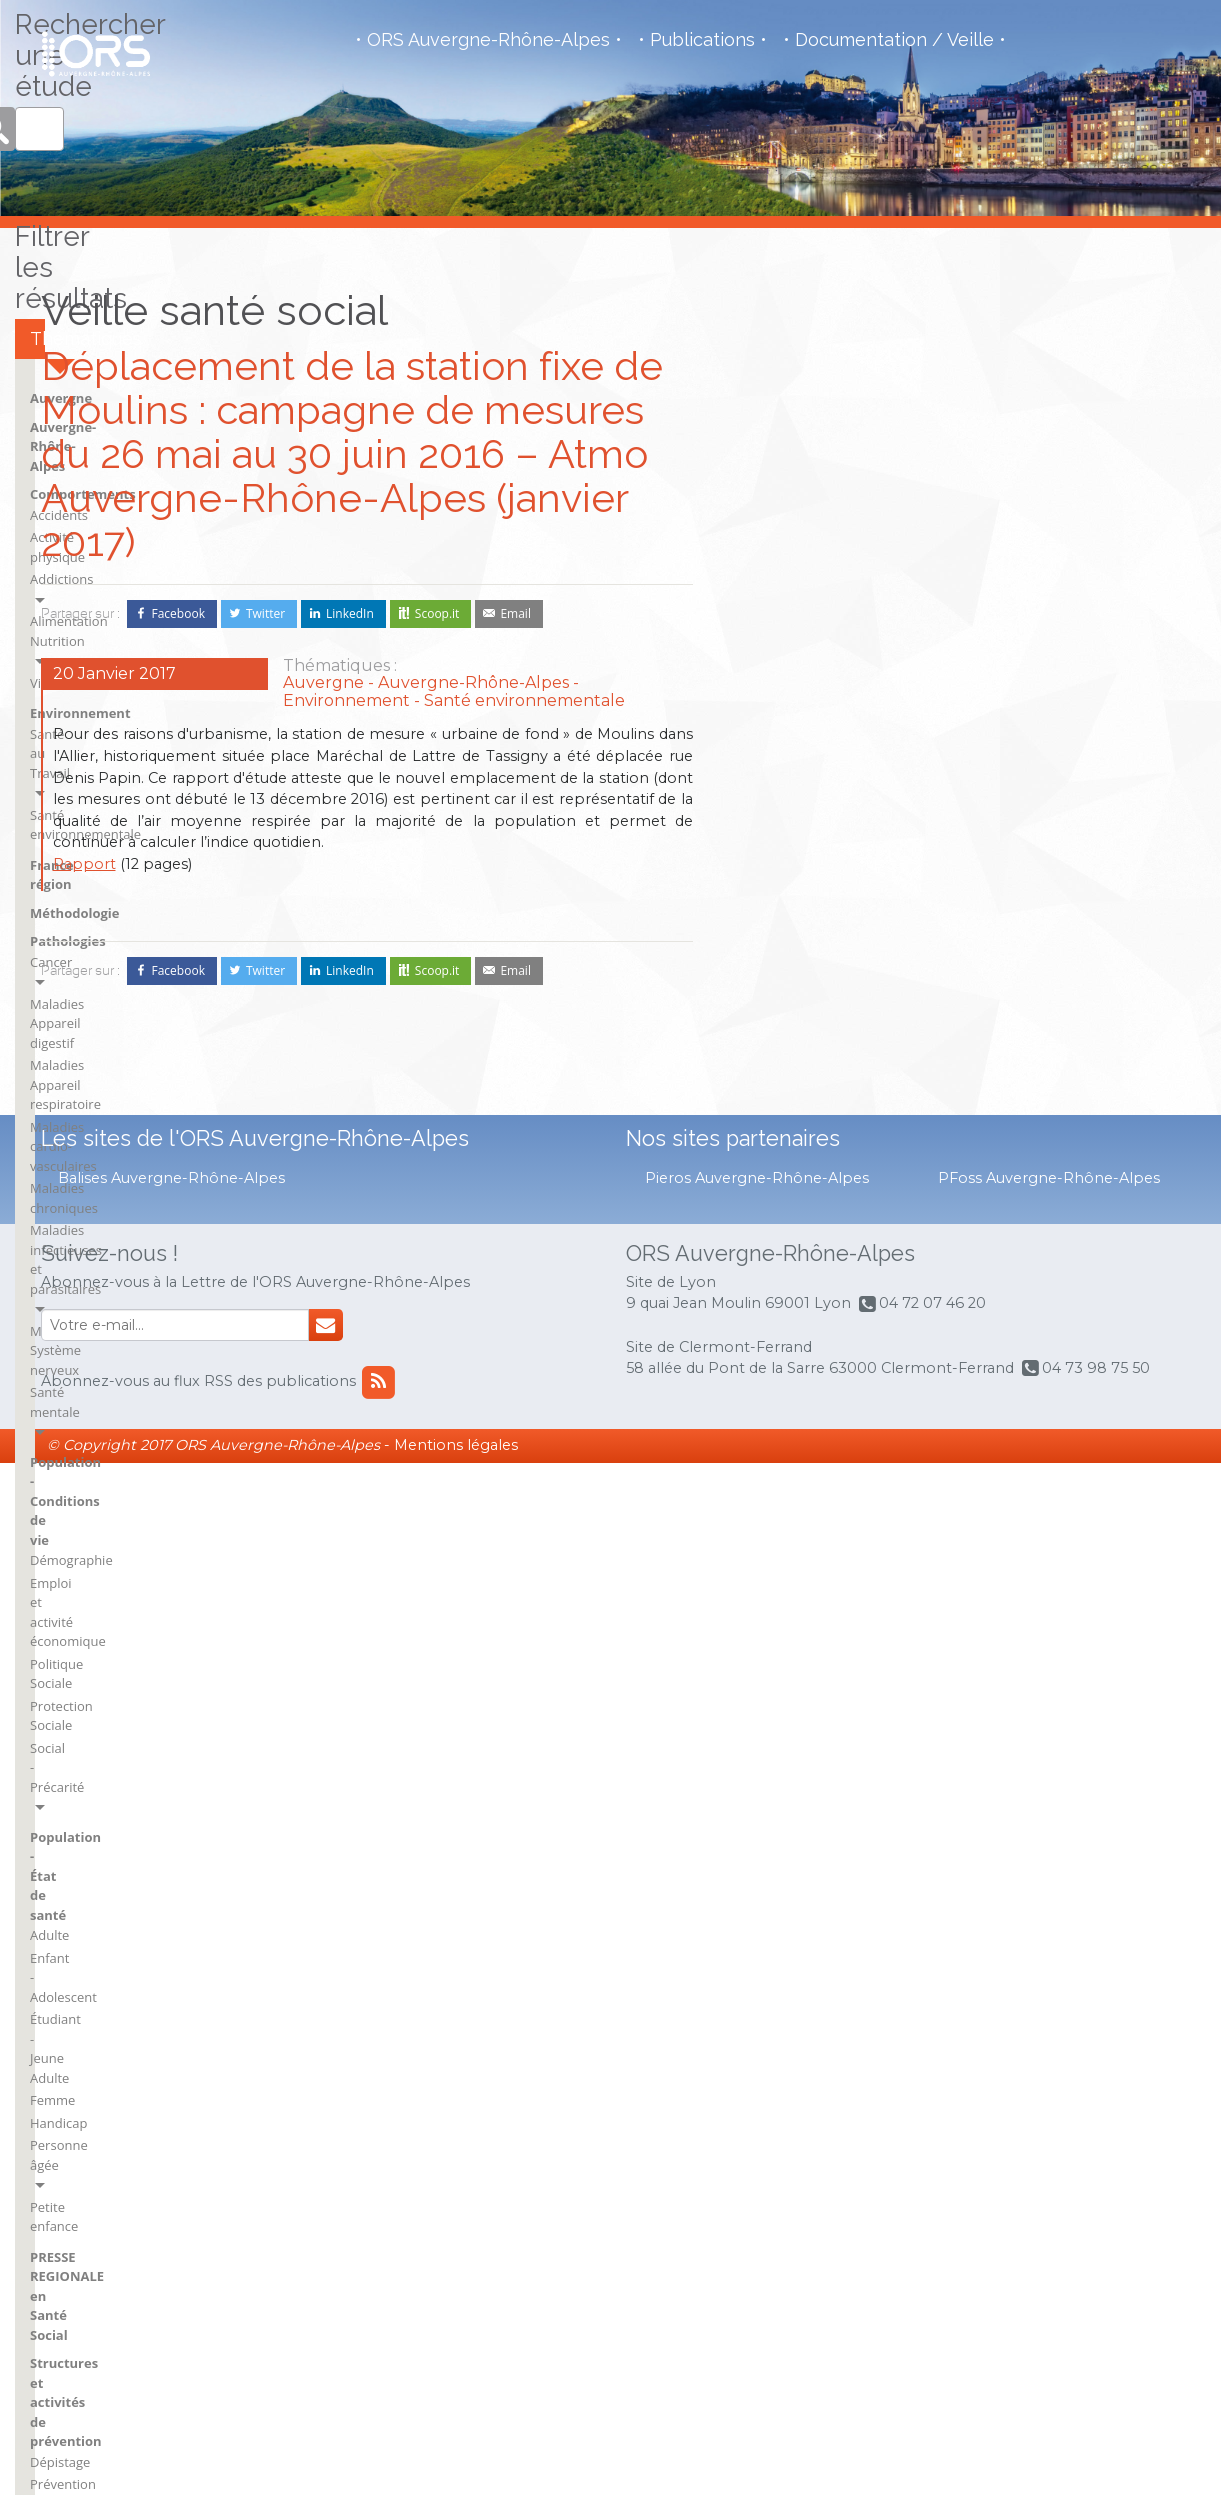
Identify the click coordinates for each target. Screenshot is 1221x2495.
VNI (749, 1409)
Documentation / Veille (894, 40)
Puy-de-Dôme (1071, 1635)
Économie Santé (786, 1334)
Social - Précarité (1007, 891)
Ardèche (763, 1580)
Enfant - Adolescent (1015, 965)
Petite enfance (1000, 1077)
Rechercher (1160, 346)
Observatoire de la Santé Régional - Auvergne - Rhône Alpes (96, 54)
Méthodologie (782, 853)
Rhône (1049, 1690)
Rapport (84, 864)
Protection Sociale (1011, 869)
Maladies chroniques (1020, 663)
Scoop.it (437, 613)
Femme (979, 1010)
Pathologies (995, 553)
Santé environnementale (812, 794)
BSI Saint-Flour (928, 1580)
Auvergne (769, 553)
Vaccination (992, 1241)
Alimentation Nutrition (806, 698)
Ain (747, 1525)
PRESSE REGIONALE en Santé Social (1048, 1118)
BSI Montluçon (928, 1525)
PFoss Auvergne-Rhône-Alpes (1049, 2211)
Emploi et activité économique (1048, 824)
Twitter (265, 613)
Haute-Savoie (1070, 1525)
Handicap (985, 1032)
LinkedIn (350, 613)
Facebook (178, 613)
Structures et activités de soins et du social (838, 1281)
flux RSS (914, 1992)
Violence (763, 720)
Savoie (1049, 1745)
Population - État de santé (1040, 922)
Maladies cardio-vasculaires (1040, 641)
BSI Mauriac (773, 1745)
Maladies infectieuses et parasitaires (1029, 696)
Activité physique (789, 653)
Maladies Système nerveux (1037, 728)
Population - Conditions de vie (1053, 781)
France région (782, 824)
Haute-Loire (919, 1745)
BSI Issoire (769, 1717)
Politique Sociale (1006, 846)
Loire (1045, 1580)
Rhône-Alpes (1068, 1717)
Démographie (998, 801)
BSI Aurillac (771, 1635)
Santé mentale (1000, 750)
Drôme (905, 1662)
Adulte (976, 942)
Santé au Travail (786, 771)
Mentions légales (456, 2478)
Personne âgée (1002, 1055)
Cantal (903, 1635)
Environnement (788, 751)
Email (515, 613)
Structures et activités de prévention (1038, 1166)
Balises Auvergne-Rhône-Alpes (171, 2211)
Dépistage (987, 1196)
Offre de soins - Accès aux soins (833, 1356)
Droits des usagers (794, 1311)
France (904, 1690)
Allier (753, 1552)
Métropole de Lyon (1087, 1607)
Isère (1045, 1552)
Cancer (978, 573)
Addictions (770, 675)
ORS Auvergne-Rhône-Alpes (488, 40)
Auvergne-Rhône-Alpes (811, 581)
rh (1036, 1662)
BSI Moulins (919, 1552)
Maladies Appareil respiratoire (1048, 618)
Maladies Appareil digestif (1035, 596)
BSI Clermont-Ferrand (803, 1690)
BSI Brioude (773, 1662)
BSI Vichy (911, 1607)
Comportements (791, 610)
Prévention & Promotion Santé (1049, 1218)
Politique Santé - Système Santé (833, 1379)
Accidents (767, 630)
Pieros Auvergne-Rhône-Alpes (757, 2211)
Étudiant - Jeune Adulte (1026, 987)
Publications (702, 40)
